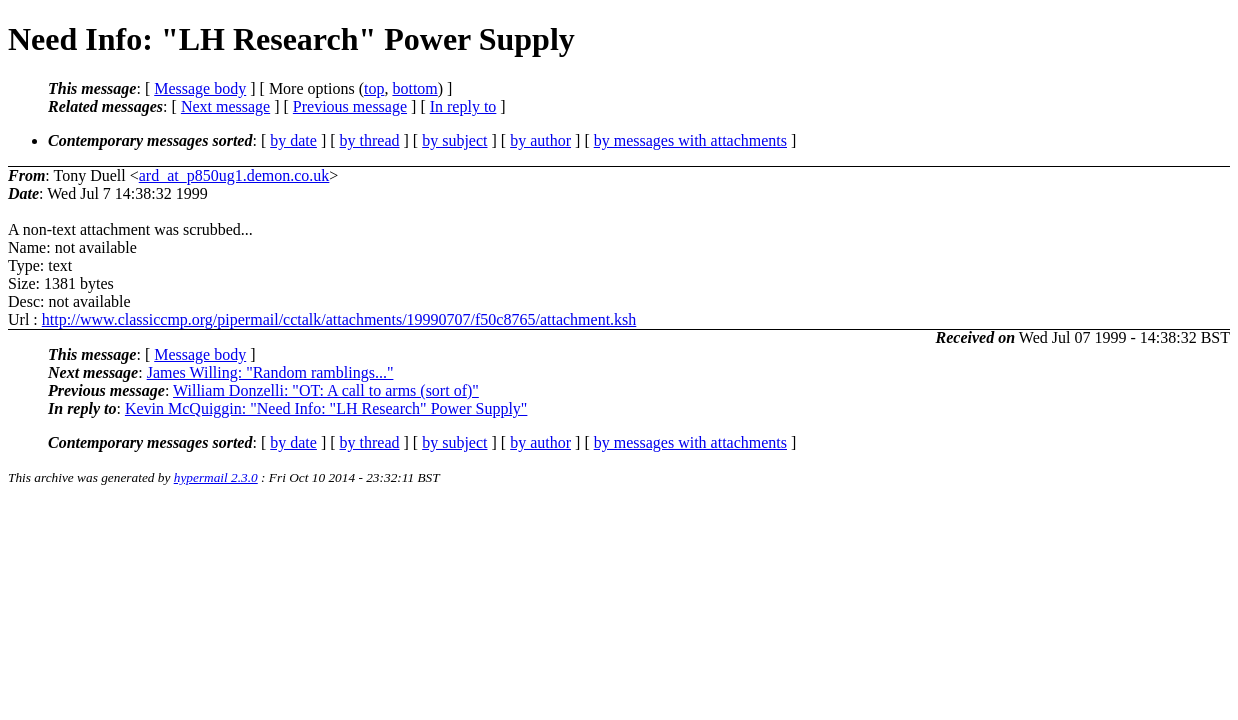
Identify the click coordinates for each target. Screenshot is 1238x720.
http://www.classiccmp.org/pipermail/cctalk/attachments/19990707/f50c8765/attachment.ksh (339, 319)
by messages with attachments (690, 140)
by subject (454, 140)
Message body (200, 88)
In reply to (463, 106)
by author (540, 140)
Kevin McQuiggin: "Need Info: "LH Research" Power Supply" (326, 408)
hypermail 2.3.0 (216, 477)
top (374, 88)
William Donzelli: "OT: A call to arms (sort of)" (326, 390)
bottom (414, 88)
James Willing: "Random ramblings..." (270, 372)
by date (293, 140)
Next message (225, 106)
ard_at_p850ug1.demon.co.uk (234, 175)
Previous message (350, 106)
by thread (370, 140)
